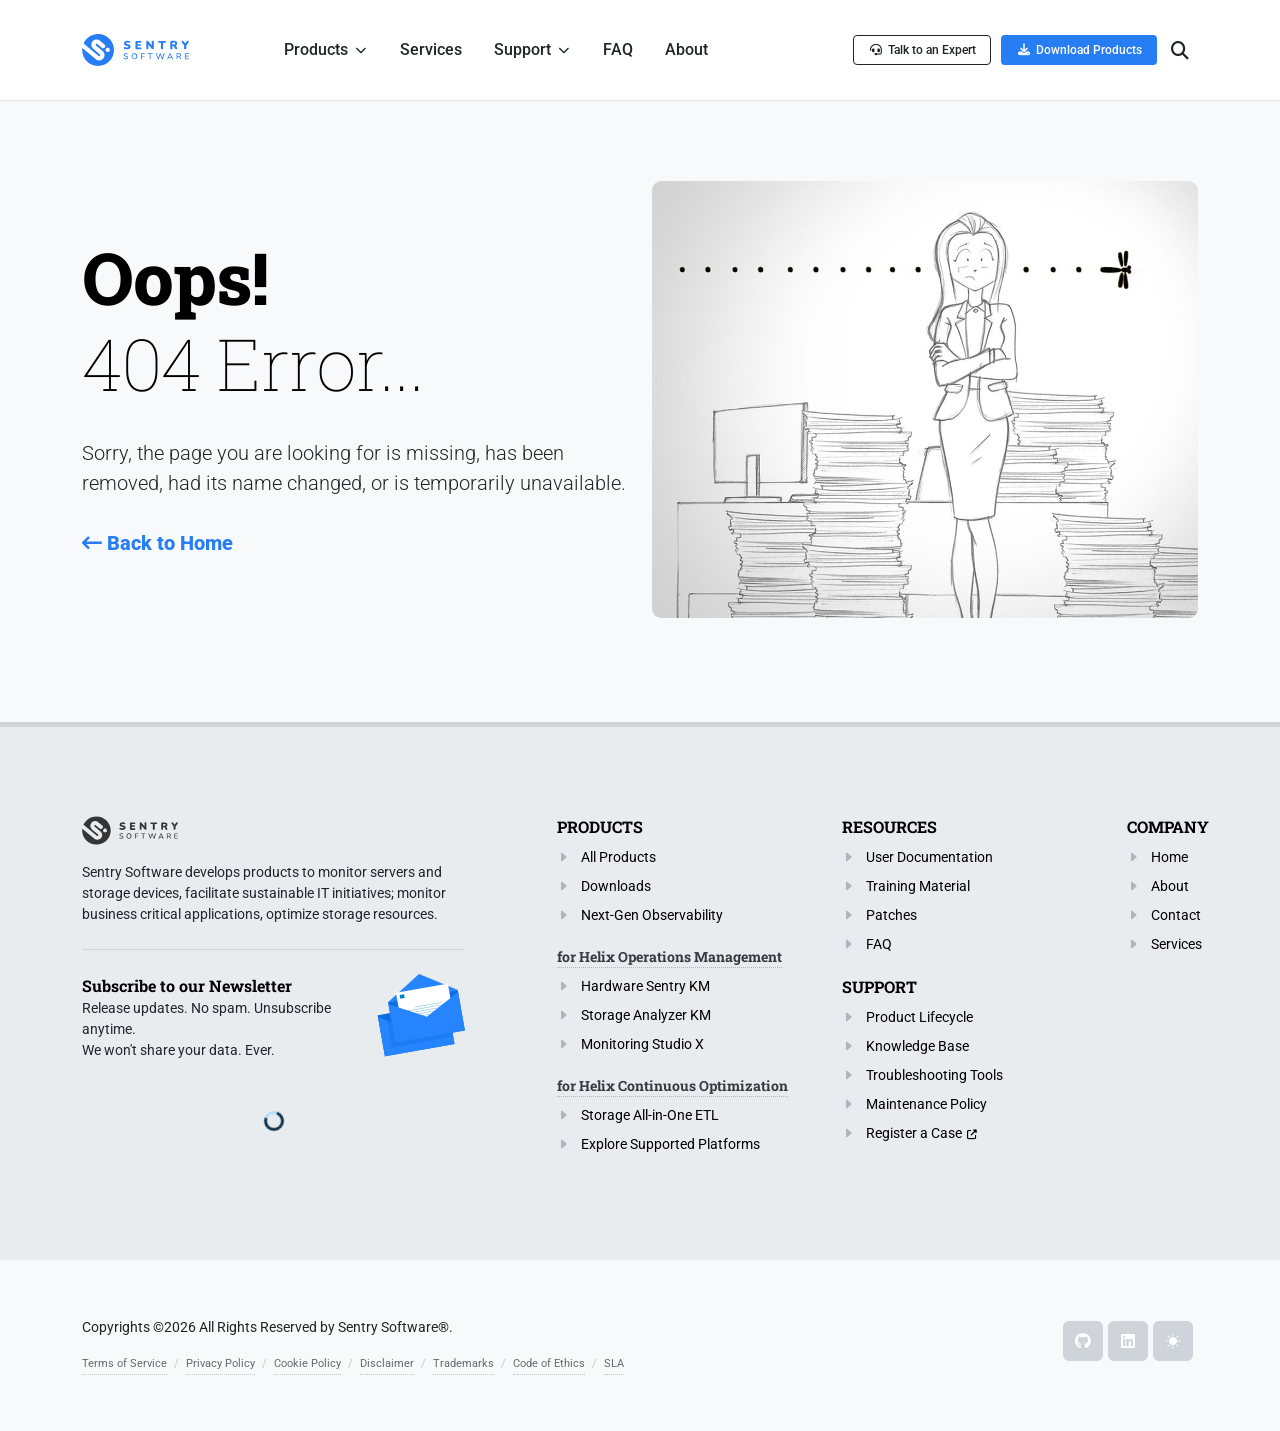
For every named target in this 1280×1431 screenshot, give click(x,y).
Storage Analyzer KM (646, 1015)
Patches (891, 915)
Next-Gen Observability (652, 915)
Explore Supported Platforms (670, 1144)
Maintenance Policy (926, 1104)
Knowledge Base (917, 1046)
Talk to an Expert (922, 49)
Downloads (616, 886)
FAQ (879, 944)
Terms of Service (124, 1363)
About (1170, 886)
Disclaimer (387, 1363)
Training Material (918, 886)
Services (1176, 944)
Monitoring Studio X (642, 1044)
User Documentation (929, 857)
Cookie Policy (307, 1363)
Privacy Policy (220, 1363)
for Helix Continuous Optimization (672, 1085)
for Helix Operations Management (669, 956)
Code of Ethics (549, 1363)
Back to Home (157, 543)
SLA (614, 1363)
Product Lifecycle (919, 1017)
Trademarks (463, 1363)
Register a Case (914, 1133)
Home (1169, 857)
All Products (618, 857)
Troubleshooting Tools (934, 1075)
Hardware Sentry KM (645, 986)
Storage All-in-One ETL (650, 1115)
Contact (1176, 915)
